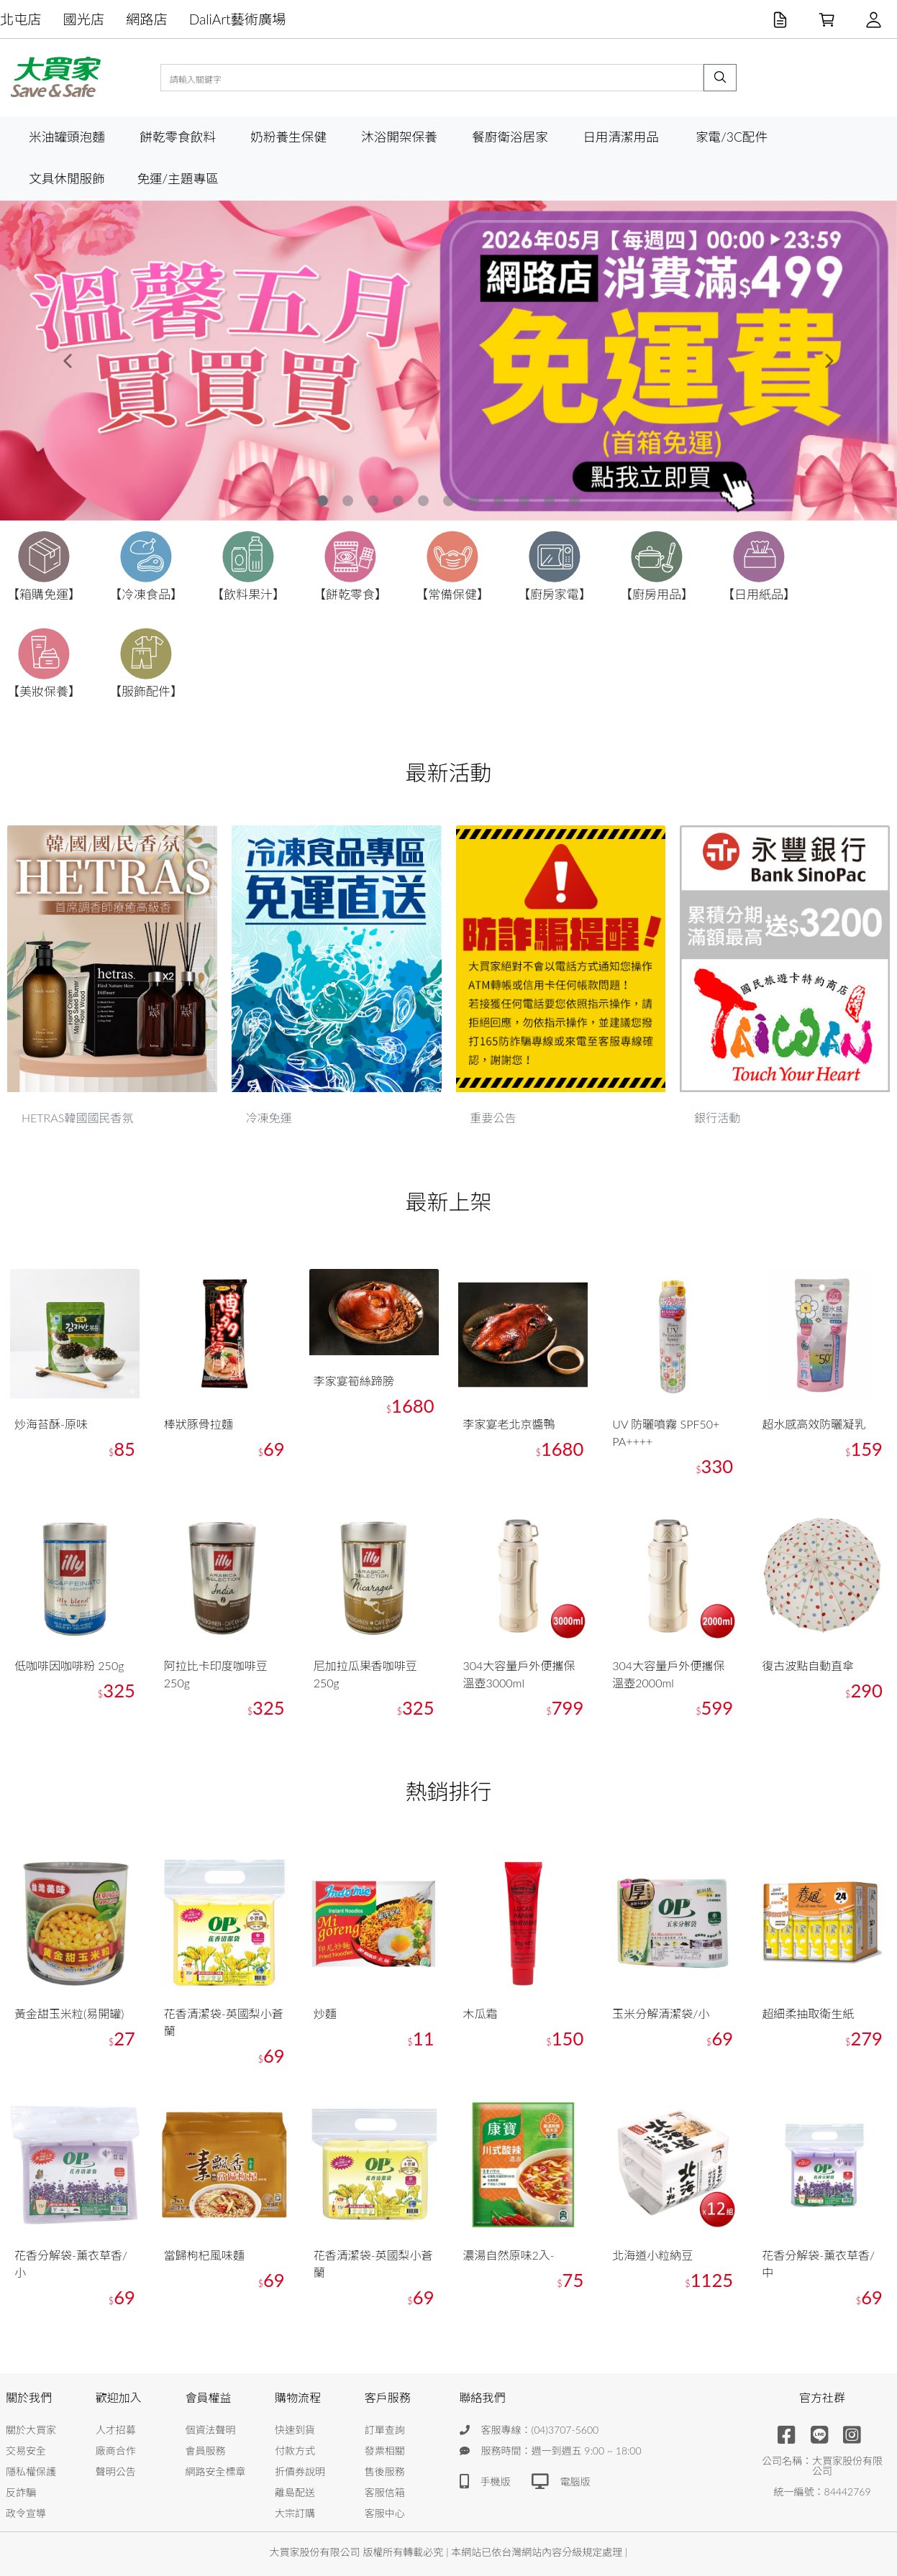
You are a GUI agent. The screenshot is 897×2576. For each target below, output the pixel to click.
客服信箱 (385, 2492)
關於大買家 (31, 2430)
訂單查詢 (385, 2430)
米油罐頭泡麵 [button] (67, 137)
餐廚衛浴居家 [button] (510, 137)
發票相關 (385, 2450)
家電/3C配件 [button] (732, 137)
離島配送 (295, 2492)
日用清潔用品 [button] (621, 137)
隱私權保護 (31, 2471)
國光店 (84, 19)
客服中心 (385, 2513)
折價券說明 (300, 2471)
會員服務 (205, 2450)
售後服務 (385, 2471)
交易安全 (26, 2450)
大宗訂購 (295, 2513)
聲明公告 (116, 2471)
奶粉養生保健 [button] (288, 137)
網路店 (147, 19)
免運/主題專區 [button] (177, 178)
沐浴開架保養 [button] (399, 137)
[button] (67, 361)
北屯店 (21, 19)
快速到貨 (295, 2430)
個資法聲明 (210, 2430)
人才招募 (116, 2430)
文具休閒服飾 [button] (67, 178)
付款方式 (295, 2450)
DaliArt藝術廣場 (237, 19)
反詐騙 (21, 2492)
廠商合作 (116, 2450)
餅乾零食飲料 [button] (178, 137)
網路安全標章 (215, 2471)
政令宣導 (26, 2513)
